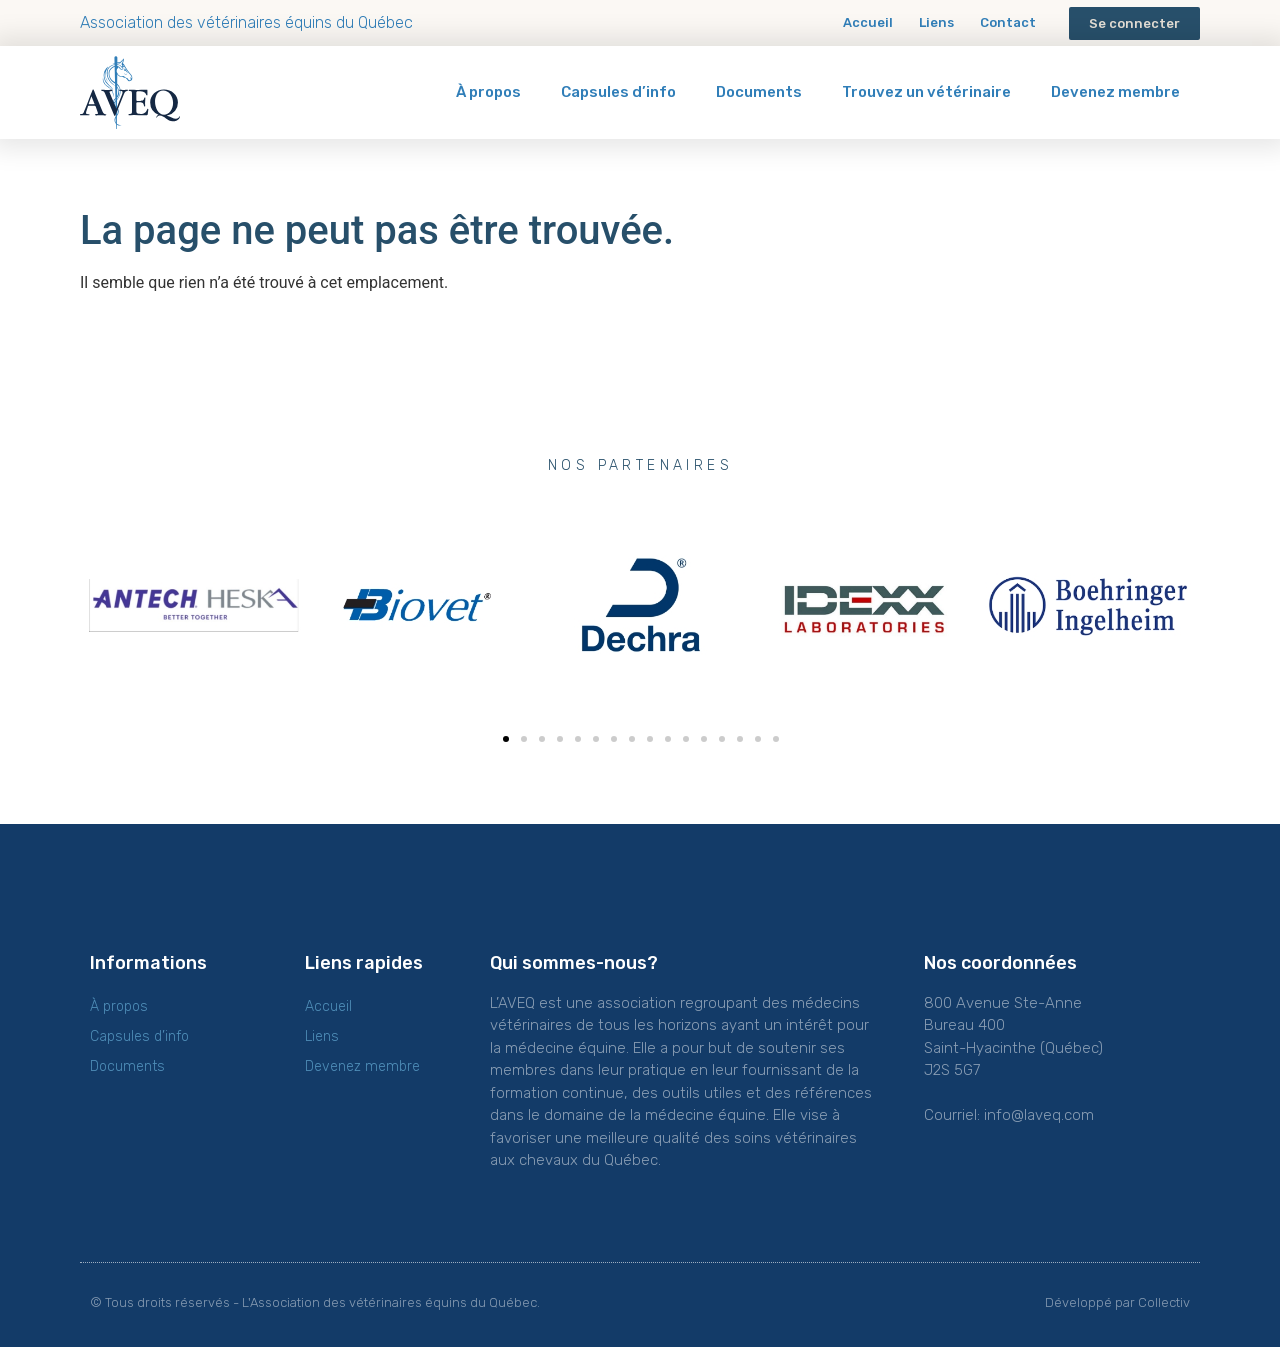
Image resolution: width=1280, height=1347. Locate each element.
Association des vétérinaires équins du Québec (246, 22)
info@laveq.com (1039, 1115)
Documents (759, 92)
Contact (1008, 22)
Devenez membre (1115, 92)
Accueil (868, 22)
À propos (488, 92)
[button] (1134, 23)
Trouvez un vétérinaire (926, 92)
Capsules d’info (618, 92)
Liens (936, 22)
